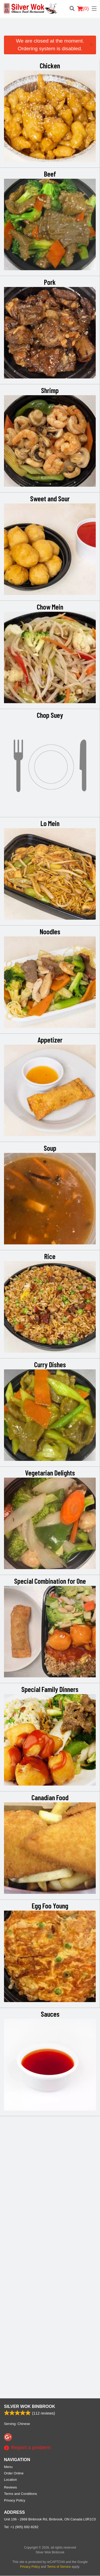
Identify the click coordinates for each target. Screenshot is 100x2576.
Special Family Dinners (49, 1689)
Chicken (50, 65)
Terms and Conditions (20, 2215)
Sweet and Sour (50, 498)
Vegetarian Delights (50, 1472)
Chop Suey (50, 715)
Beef (50, 173)
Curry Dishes (50, 1364)
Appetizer (50, 1039)
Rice (49, 1256)
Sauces (50, 2014)
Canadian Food (50, 1797)
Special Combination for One (50, 1581)
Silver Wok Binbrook (29, 2128)
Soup (50, 1148)
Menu (8, 2189)
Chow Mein (50, 606)
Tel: (21, 2249)
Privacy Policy (14, 2222)
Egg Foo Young (50, 1905)
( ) (83, 8)
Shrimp (50, 390)
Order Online (13, 2195)
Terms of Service (59, 2288)
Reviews (10, 2209)
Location (10, 2201)
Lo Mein (50, 823)
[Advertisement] (50, 29)
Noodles (50, 931)
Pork (50, 282)
